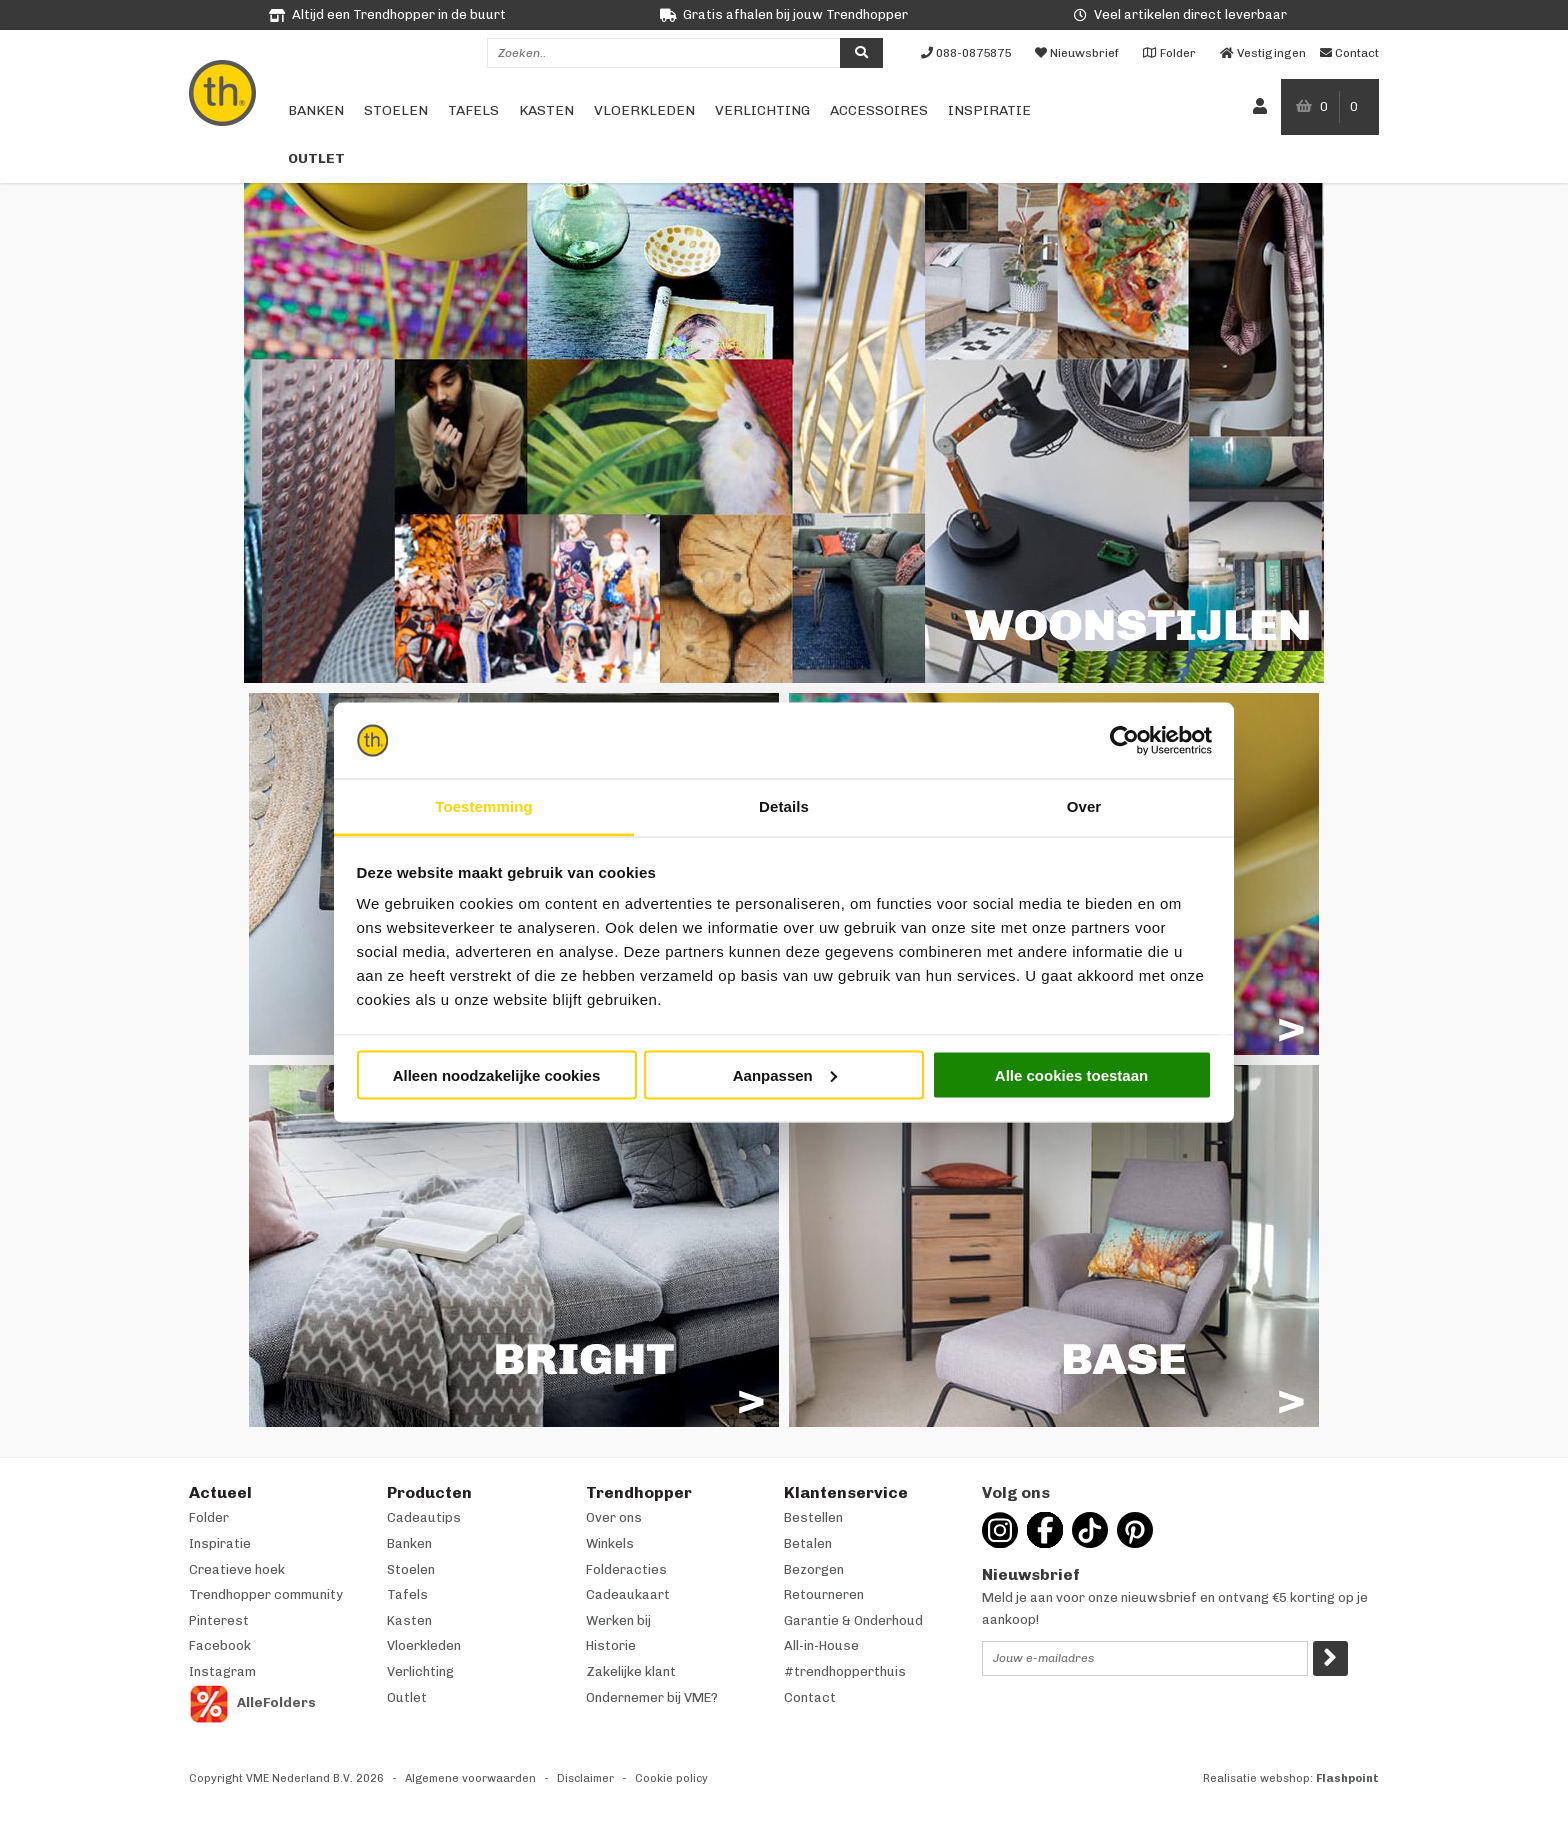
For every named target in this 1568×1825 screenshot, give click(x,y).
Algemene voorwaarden (470, 1778)
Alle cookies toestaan (1071, 1074)
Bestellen (813, 1517)
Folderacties (626, 1569)
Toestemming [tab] (484, 806)
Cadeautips (424, 1517)
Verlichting (762, 110)
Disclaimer (585, 1778)
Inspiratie (989, 110)
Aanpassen (785, 1074)
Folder (209, 1517)
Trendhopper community (266, 1594)
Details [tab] (784, 806)
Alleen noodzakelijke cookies (497, 1074)
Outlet (316, 158)
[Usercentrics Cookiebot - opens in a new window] (1124, 741)
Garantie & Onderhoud (853, 1620)
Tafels (473, 110)
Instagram (222, 1671)
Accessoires (879, 110)
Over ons (614, 1517)
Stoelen (396, 110)
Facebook (220, 1645)
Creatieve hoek (237, 1569)
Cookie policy (671, 1778)
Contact (810, 1697)
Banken (316, 110)
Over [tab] (1084, 806)
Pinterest (219, 1620)
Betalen (808, 1543)
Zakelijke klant (631, 1671)
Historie (611, 1645)
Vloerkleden (644, 110)
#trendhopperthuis (845, 1671)
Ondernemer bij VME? (652, 1697)
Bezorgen (814, 1569)
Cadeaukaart (628, 1594)
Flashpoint (1347, 1778)
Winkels (610, 1543)
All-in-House (821, 1645)
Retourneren (824, 1594)
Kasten (546, 110)
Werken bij (618, 1620)
